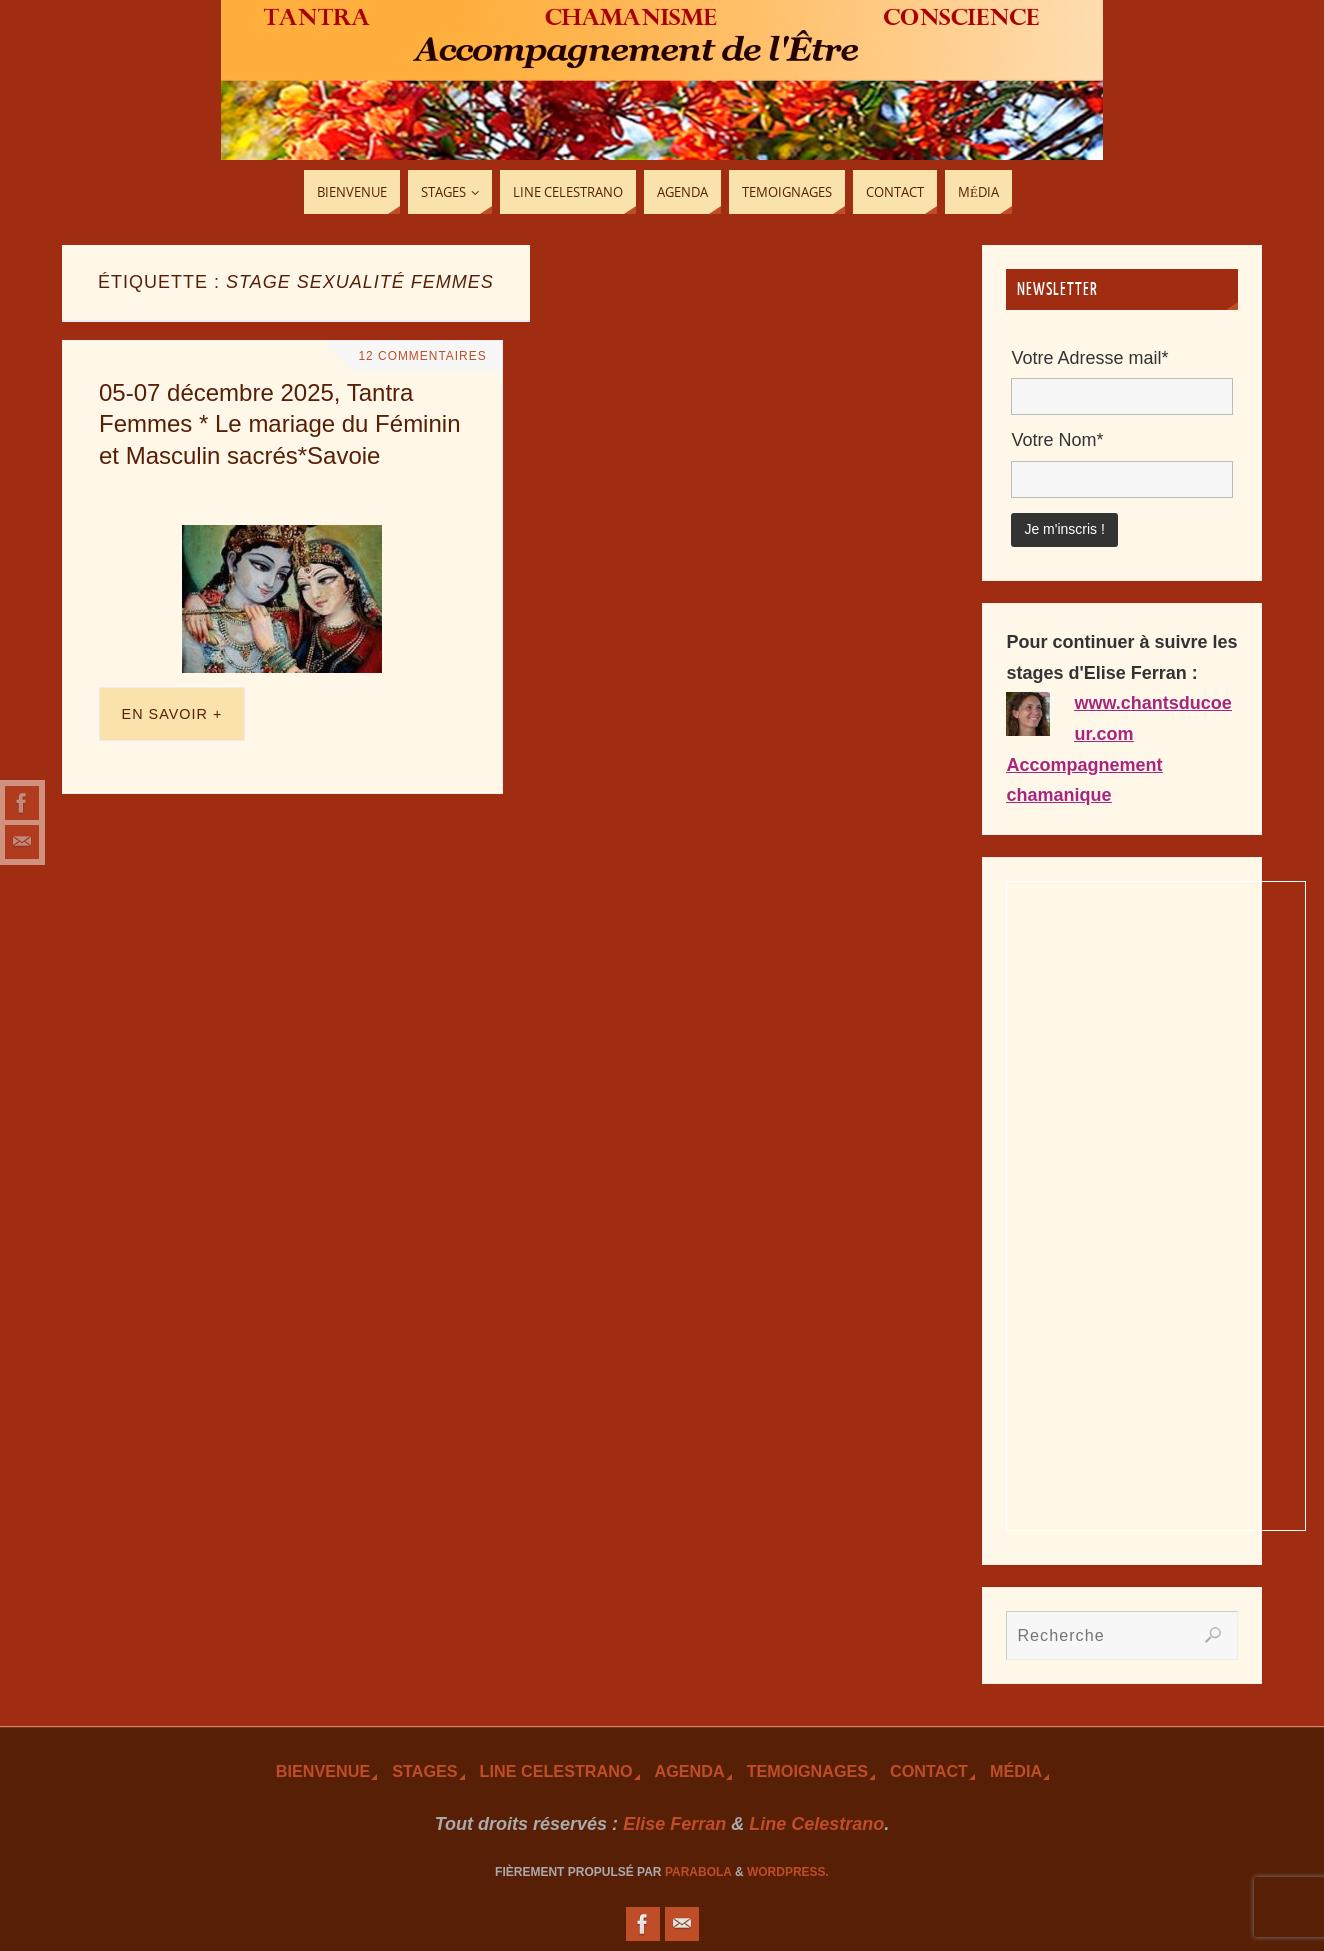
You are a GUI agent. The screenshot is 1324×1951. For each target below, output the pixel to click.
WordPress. (788, 1872)
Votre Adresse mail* (1089, 358)
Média (1016, 1771)
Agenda (690, 1771)
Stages (424, 1771)
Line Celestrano (556, 1771)
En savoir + (172, 714)
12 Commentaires (419, 356)
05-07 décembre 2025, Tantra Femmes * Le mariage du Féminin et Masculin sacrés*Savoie (279, 423)
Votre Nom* (1057, 440)
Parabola (698, 1872)
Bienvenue (323, 1771)
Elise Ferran (674, 1824)
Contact (929, 1771)
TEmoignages (807, 1771)
